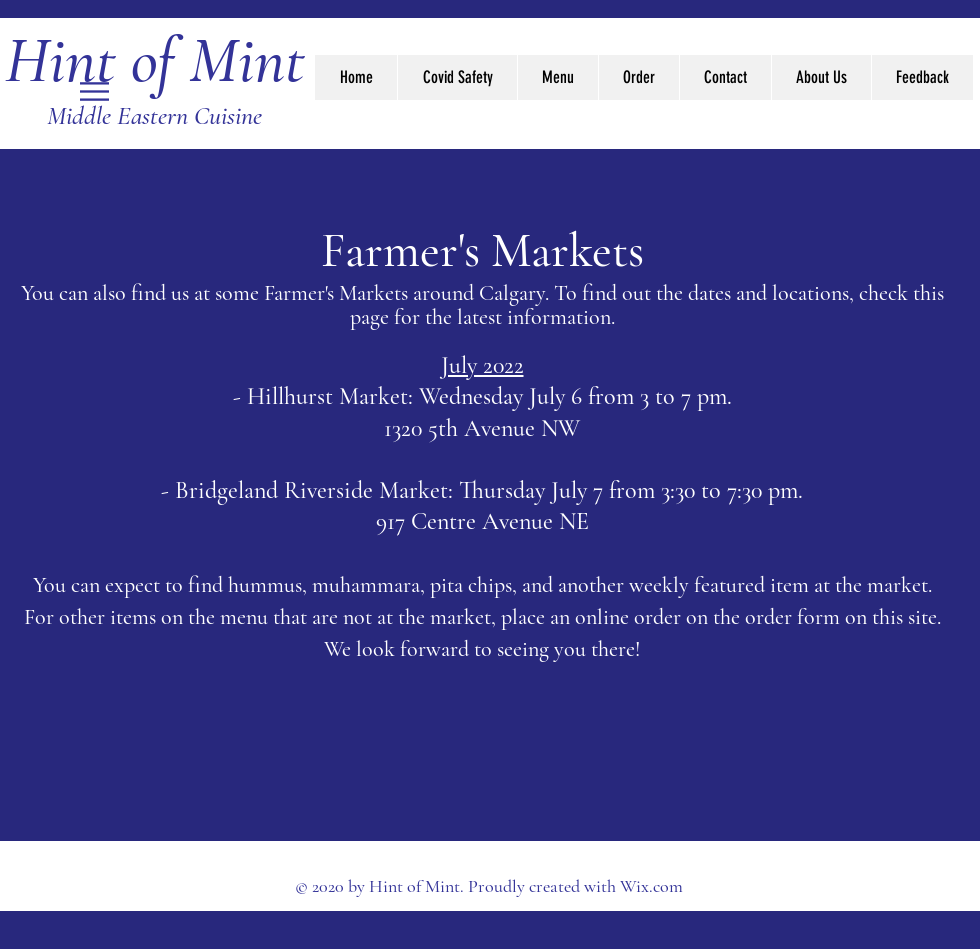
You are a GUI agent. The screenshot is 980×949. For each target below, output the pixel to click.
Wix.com (651, 886)
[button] (94, 91)
